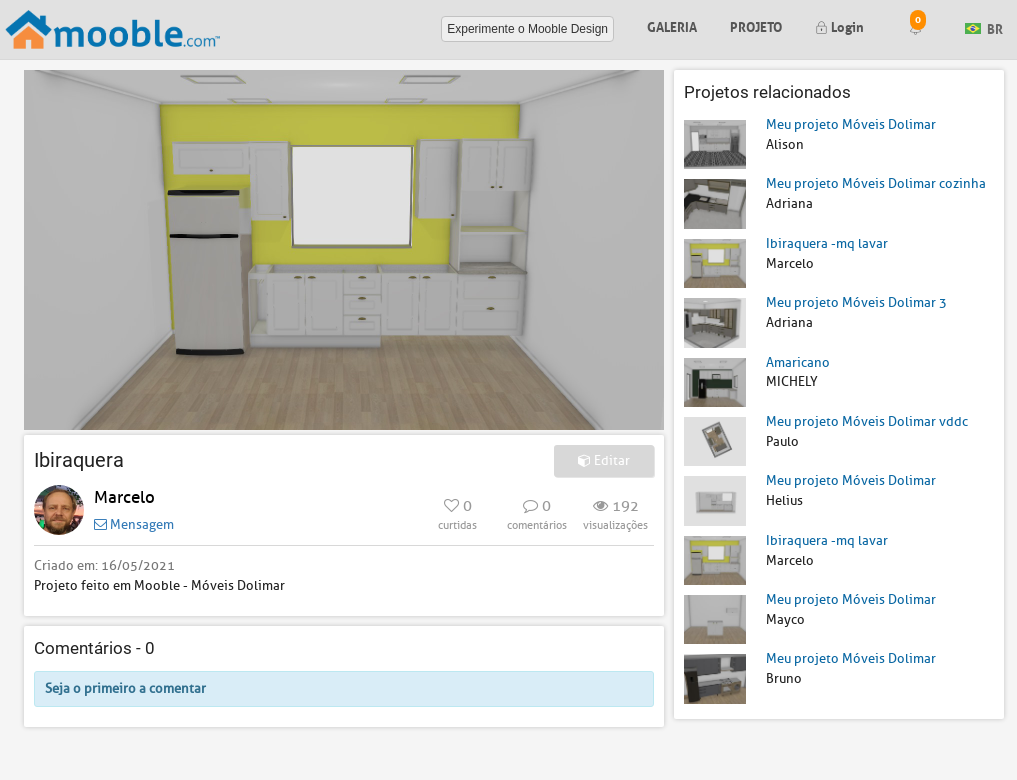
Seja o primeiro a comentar (125, 688)
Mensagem (134, 524)
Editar (604, 460)
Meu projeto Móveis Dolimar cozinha (876, 183)
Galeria (672, 25)
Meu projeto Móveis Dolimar (851, 124)
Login (839, 25)
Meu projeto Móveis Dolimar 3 (856, 302)
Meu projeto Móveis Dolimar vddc (867, 421)
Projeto (756, 25)
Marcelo (124, 497)
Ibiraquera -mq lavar (827, 243)
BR (984, 27)
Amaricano (798, 362)
